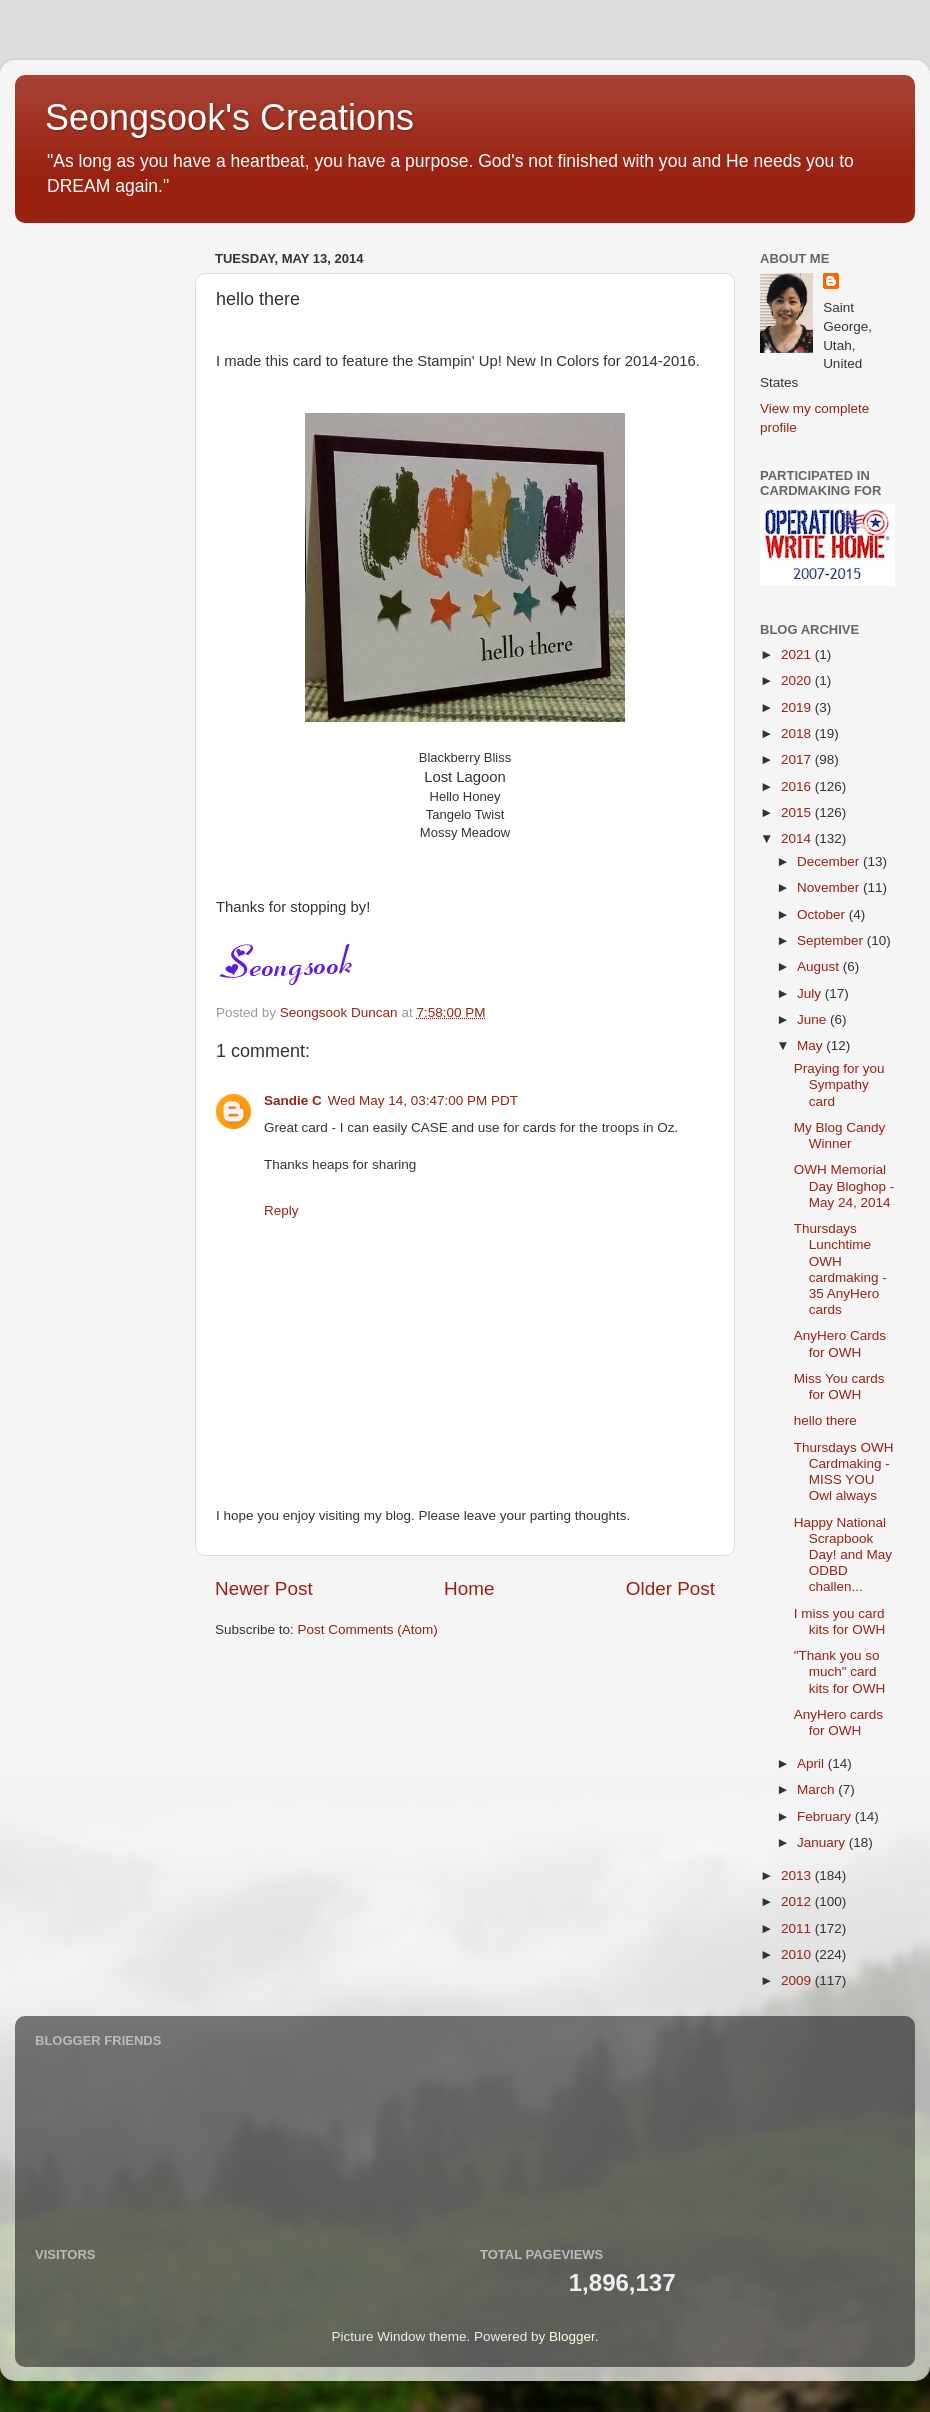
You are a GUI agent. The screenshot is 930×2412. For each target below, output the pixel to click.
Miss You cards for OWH (839, 1386)
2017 (798, 759)
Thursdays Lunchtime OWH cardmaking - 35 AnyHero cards (840, 1269)
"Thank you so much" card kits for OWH (840, 1671)
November (830, 887)
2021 (798, 654)
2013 (798, 1875)
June (813, 1019)
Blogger (572, 2336)
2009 (798, 1980)
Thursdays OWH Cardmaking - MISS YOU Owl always (844, 1472)
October (823, 914)
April (812, 1763)
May (811, 1045)
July (811, 993)
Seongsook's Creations (229, 117)
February (826, 1816)
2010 (798, 1954)
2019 (798, 707)
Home (469, 1588)
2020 (798, 680)
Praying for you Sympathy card (839, 1084)
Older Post (670, 1588)
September (832, 940)
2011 (798, 1928)
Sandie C (293, 1100)
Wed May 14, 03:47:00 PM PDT (423, 1100)
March (817, 1789)
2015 (798, 812)
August (820, 966)
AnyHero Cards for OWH (840, 1343)
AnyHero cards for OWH (838, 1722)
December (830, 861)
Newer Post (264, 1588)
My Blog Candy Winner (840, 1135)
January (823, 1842)
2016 (798, 786)
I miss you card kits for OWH (840, 1621)
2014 (798, 838)
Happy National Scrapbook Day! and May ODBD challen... (843, 1555)
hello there (825, 1420)
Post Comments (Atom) (368, 1629)
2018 (798, 733)
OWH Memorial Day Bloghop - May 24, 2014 (844, 1185)
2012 (798, 1901)
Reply (281, 1210)
